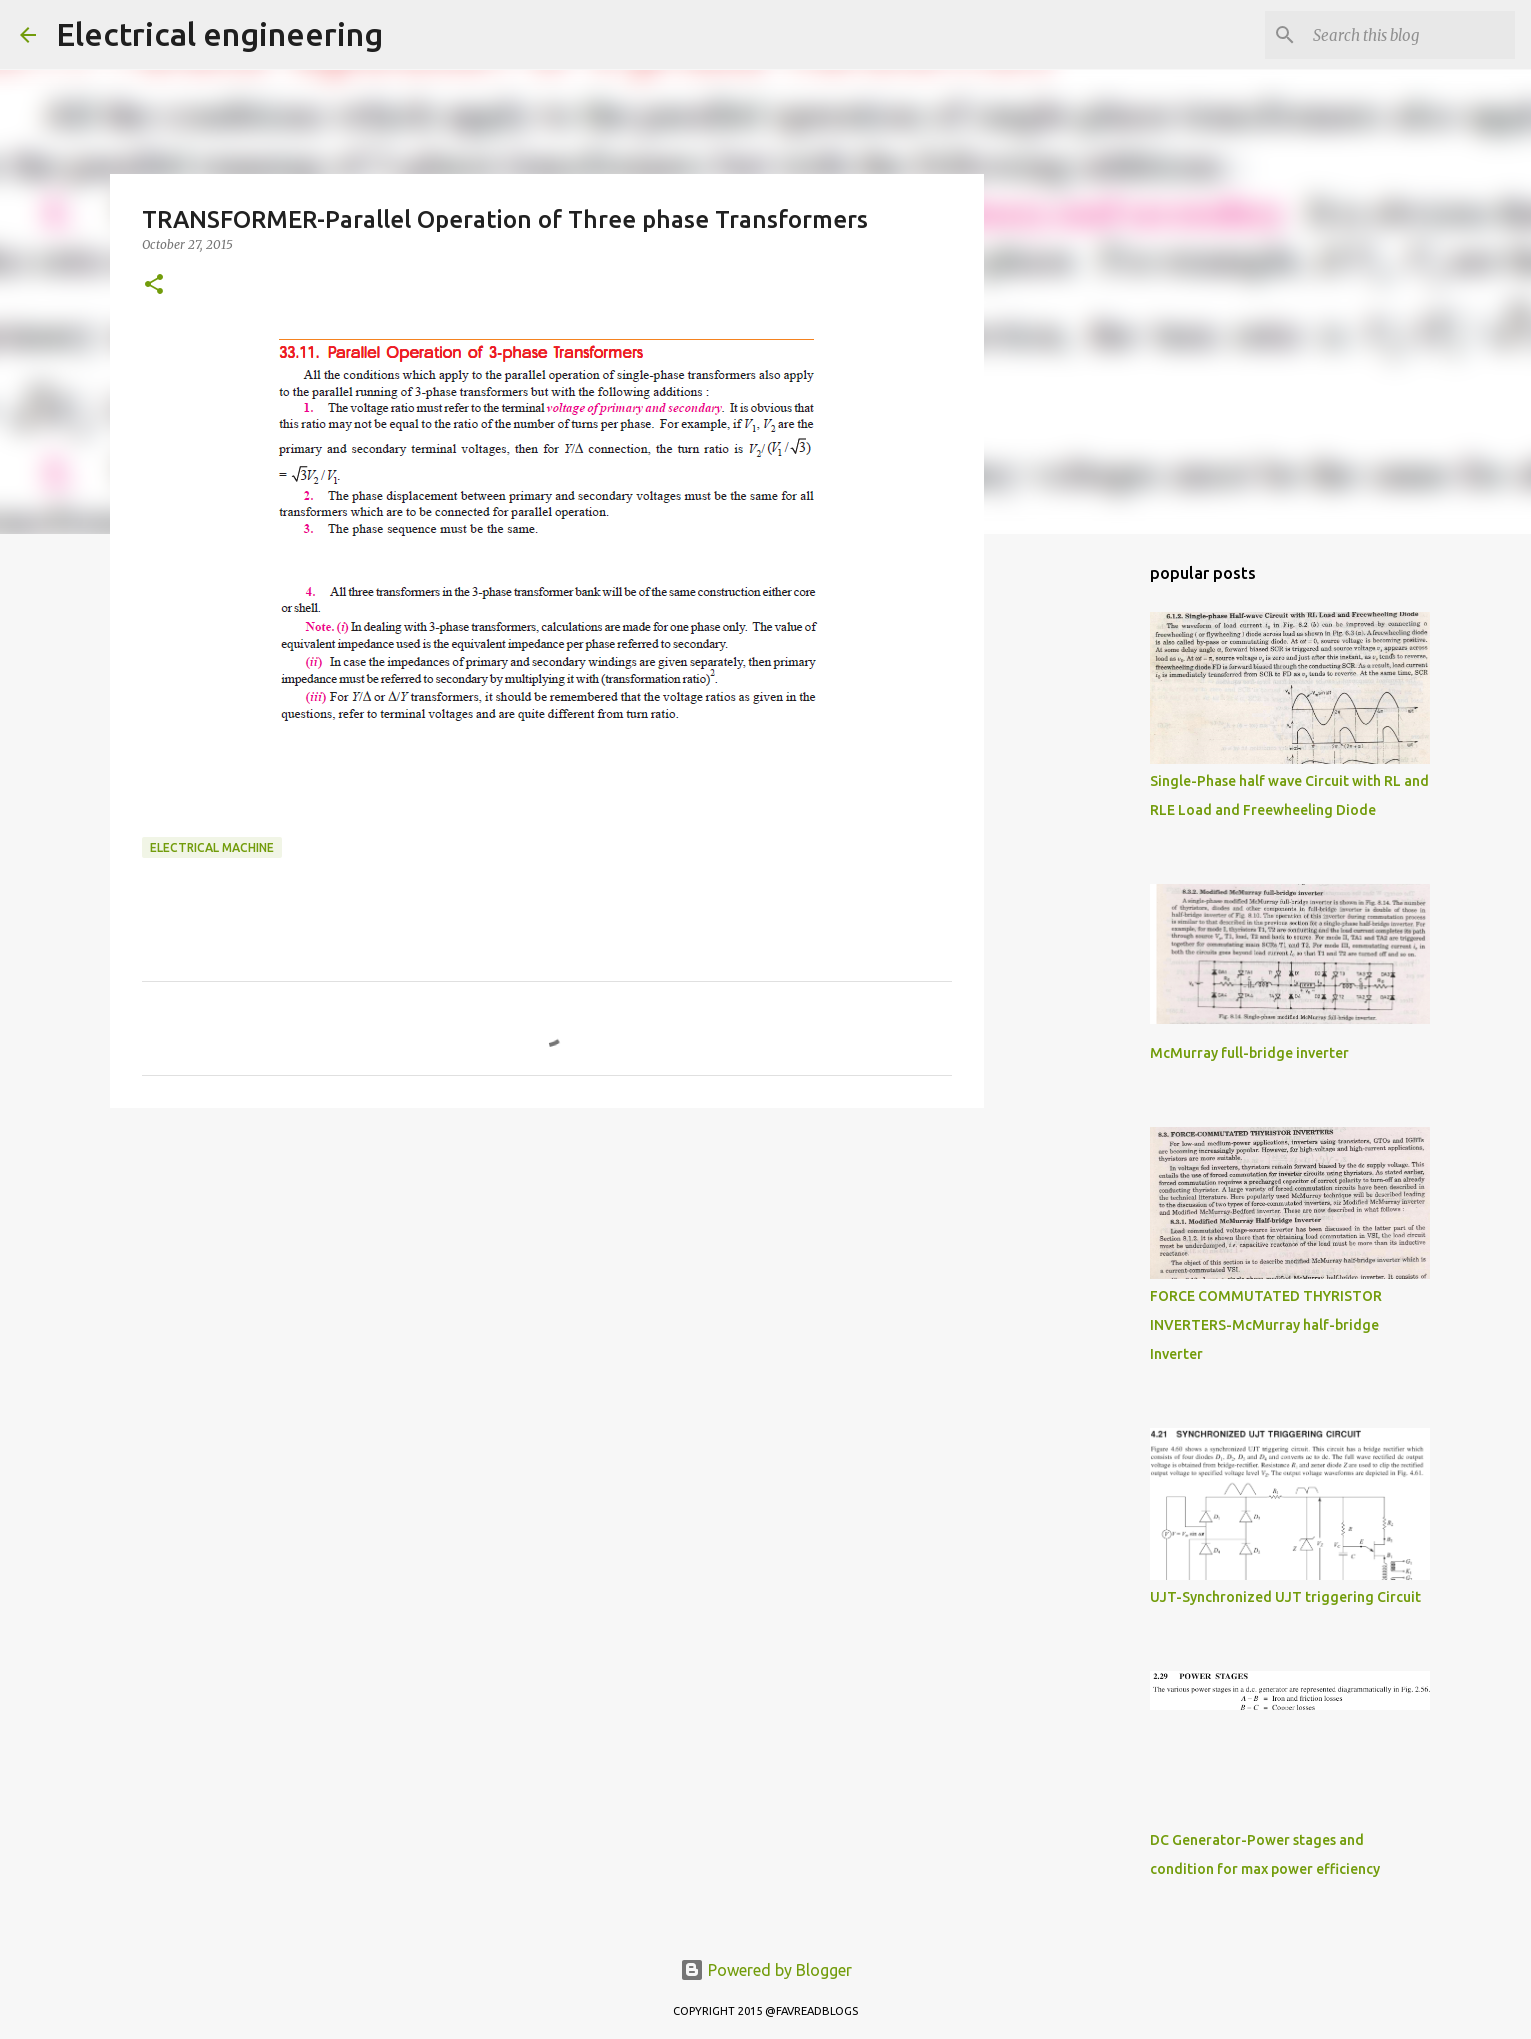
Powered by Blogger (766, 1970)
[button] (154, 285)
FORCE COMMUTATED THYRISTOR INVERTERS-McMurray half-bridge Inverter (1266, 1325)
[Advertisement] (547, 1278)
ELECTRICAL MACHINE (212, 847)
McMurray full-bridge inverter (1249, 1053)
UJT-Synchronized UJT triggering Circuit (1285, 1597)
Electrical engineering (219, 34)
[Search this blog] (1410, 35)
